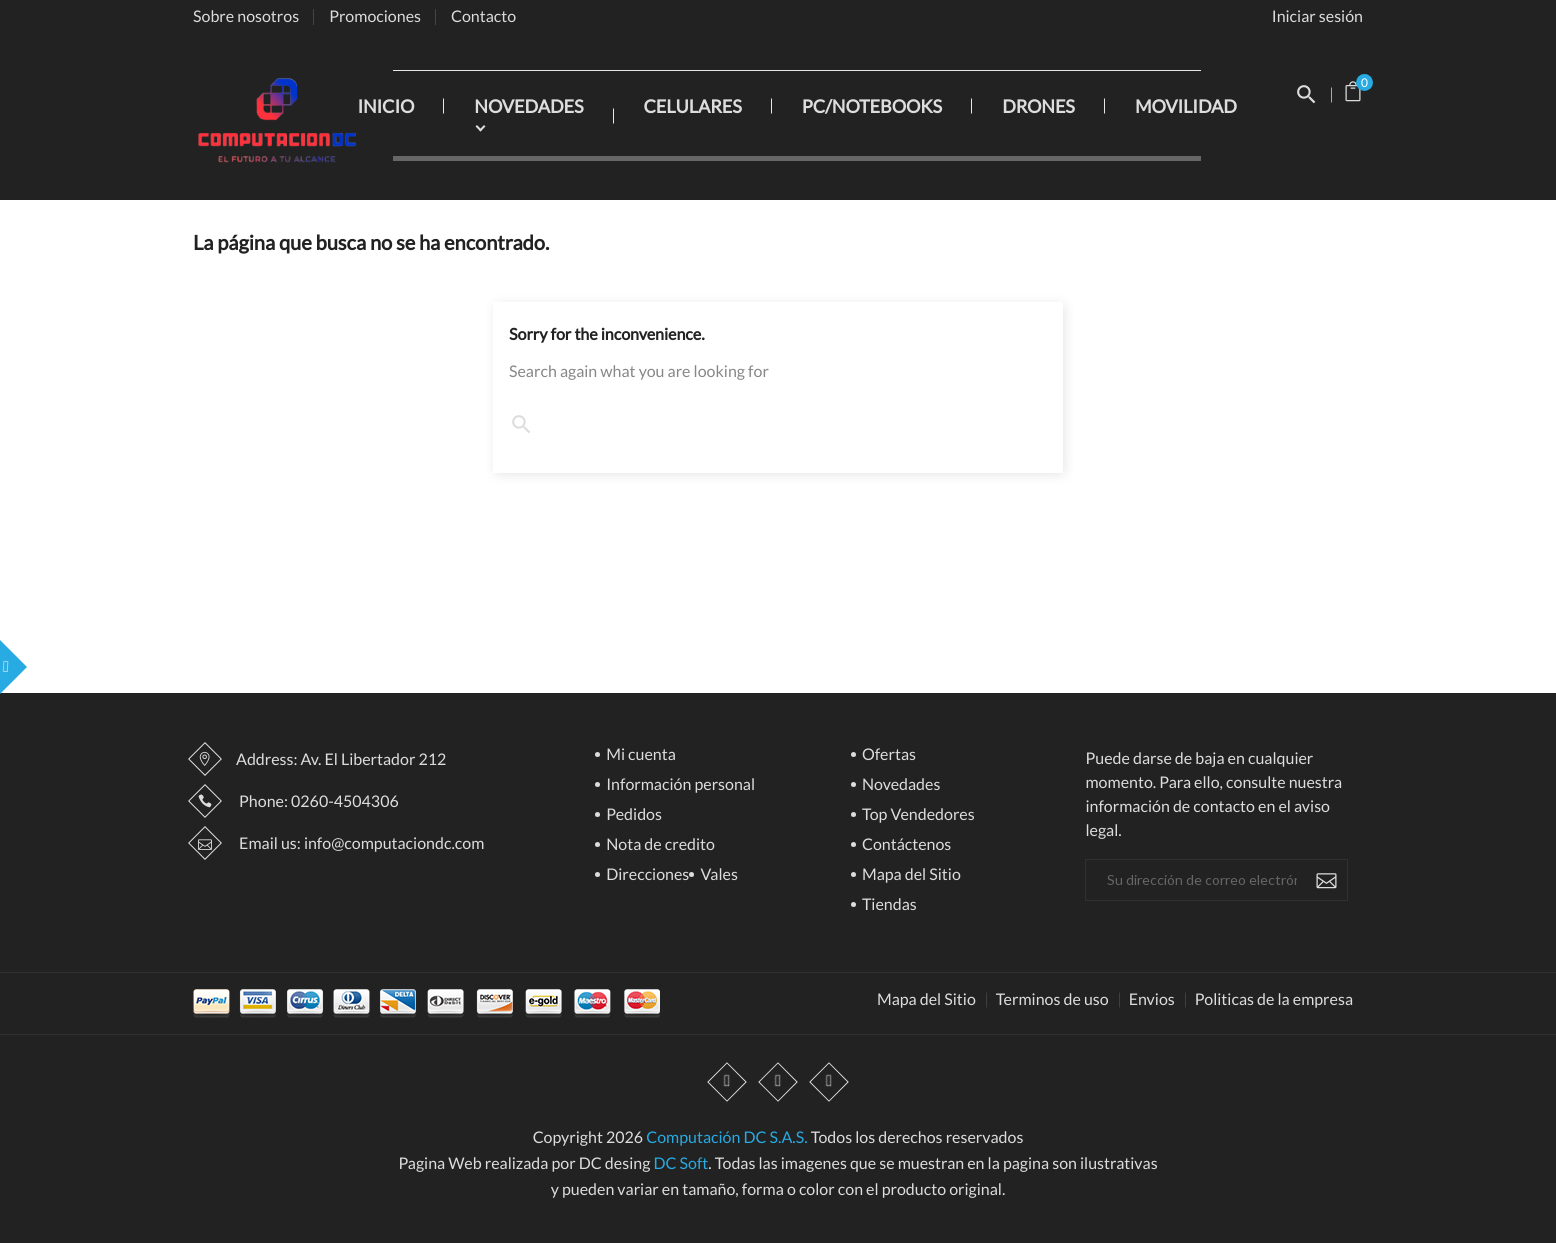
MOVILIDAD (1186, 106)
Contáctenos (905, 845)
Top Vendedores (917, 815)
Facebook (727, 1083)
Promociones (375, 16)
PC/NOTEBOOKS (872, 106)
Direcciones (646, 875)
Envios (1152, 1000)
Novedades (900, 785)
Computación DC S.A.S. (726, 1137)
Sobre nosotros (246, 16)
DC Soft (680, 1163)
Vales (717, 875)
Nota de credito (659, 845)
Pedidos (632, 815)
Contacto (483, 16)
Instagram (829, 1083)
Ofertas (887, 755)
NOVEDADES (528, 106)
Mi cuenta (639, 755)
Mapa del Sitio (910, 875)
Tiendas (888, 905)
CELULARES (693, 106)
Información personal (679, 785)
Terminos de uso (1052, 1000)
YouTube (778, 1083)
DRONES (1038, 106)
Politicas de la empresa (1274, 1000)
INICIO (385, 106)
